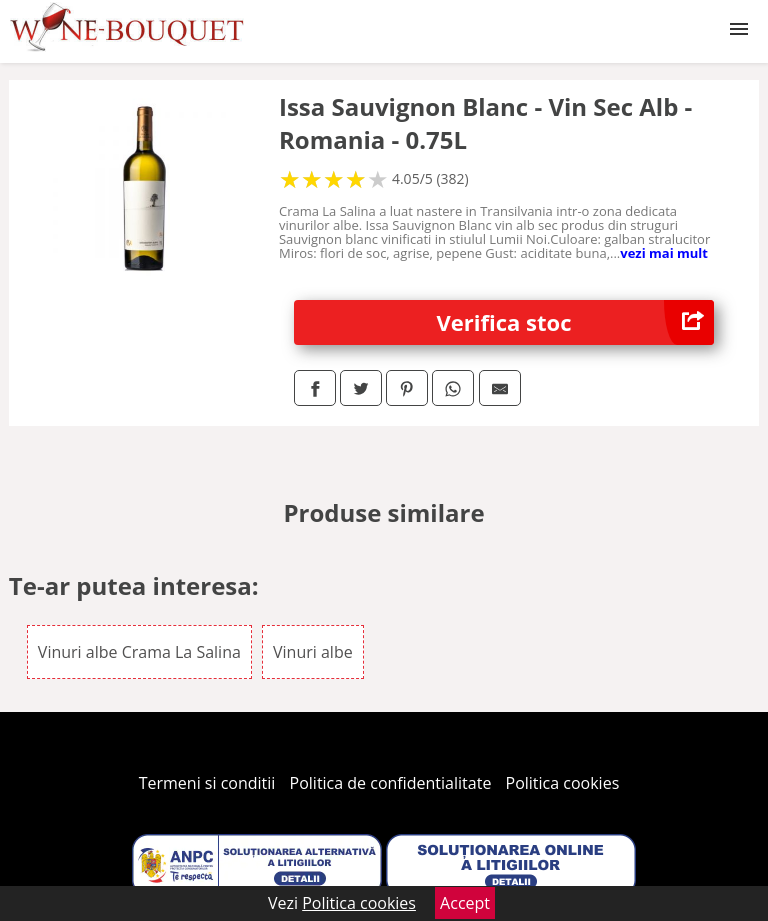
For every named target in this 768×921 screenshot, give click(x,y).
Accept (465, 903)
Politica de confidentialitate (391, 783)
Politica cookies (563, 783)
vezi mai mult (664, 253)
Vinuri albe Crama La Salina (139, 652)
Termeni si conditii (207, 783)
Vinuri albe (313, 652)
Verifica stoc (576, 322)
